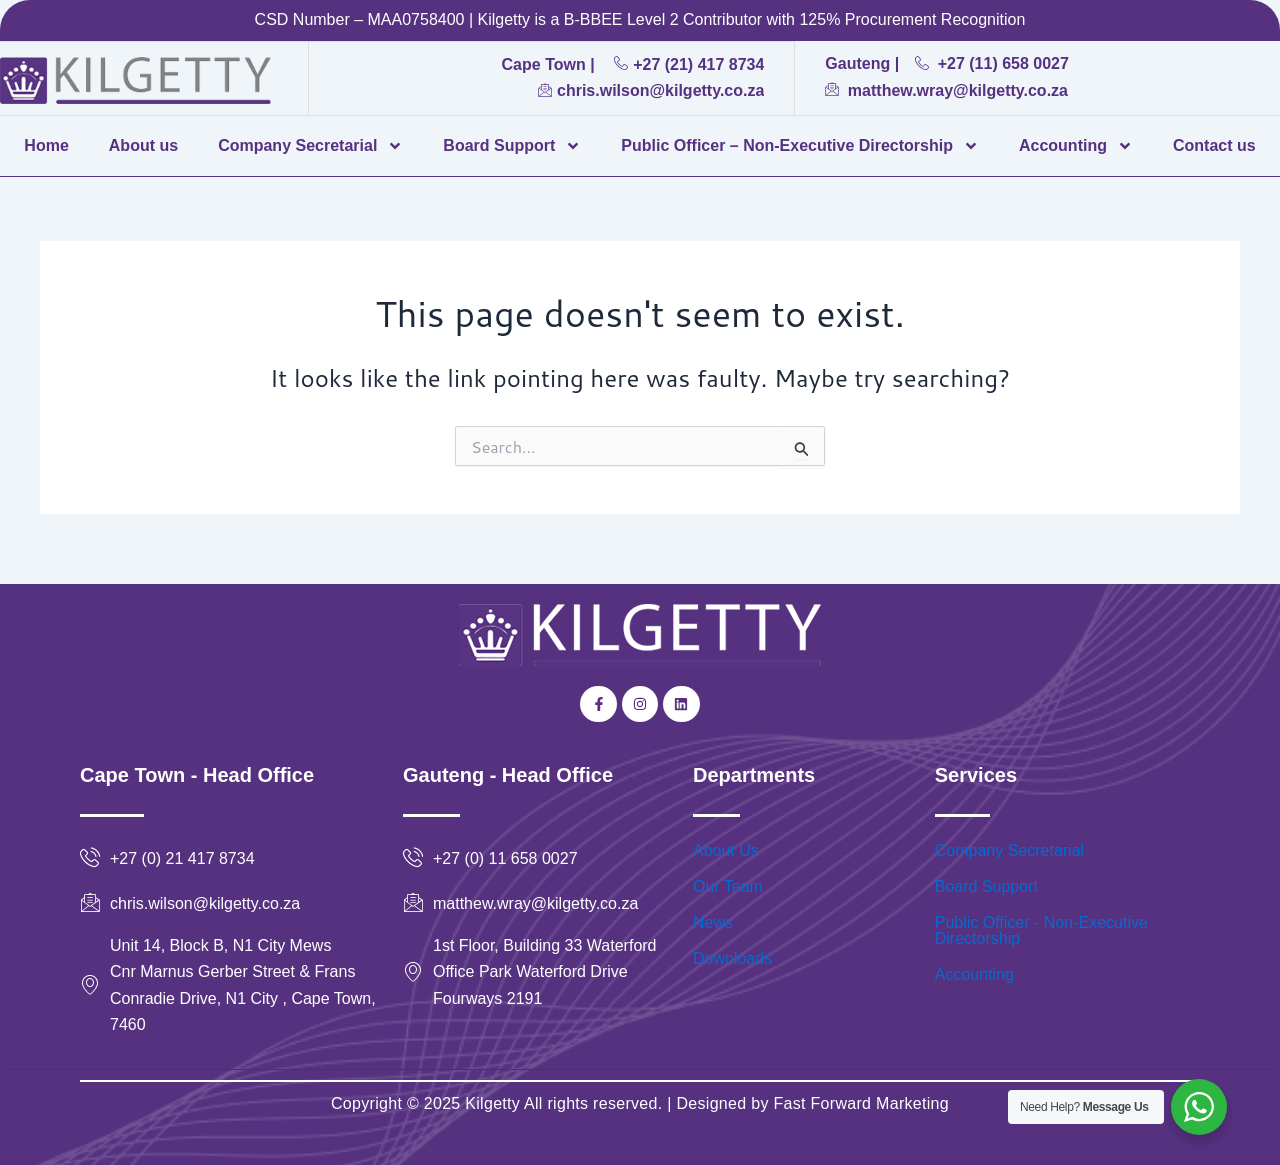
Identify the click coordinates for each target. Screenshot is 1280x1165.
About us (143, 145)
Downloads (732, 958)
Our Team (728, 886)
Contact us (1214, 145)
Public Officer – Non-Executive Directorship (800, 146)
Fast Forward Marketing (859, 1103)
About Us (726, 850)
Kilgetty (492, 1103)
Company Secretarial (310, 146)
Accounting (1076, 146)
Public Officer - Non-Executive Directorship (1041, 930)
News (713, 922)
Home (46, 145)
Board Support (512, 146)
